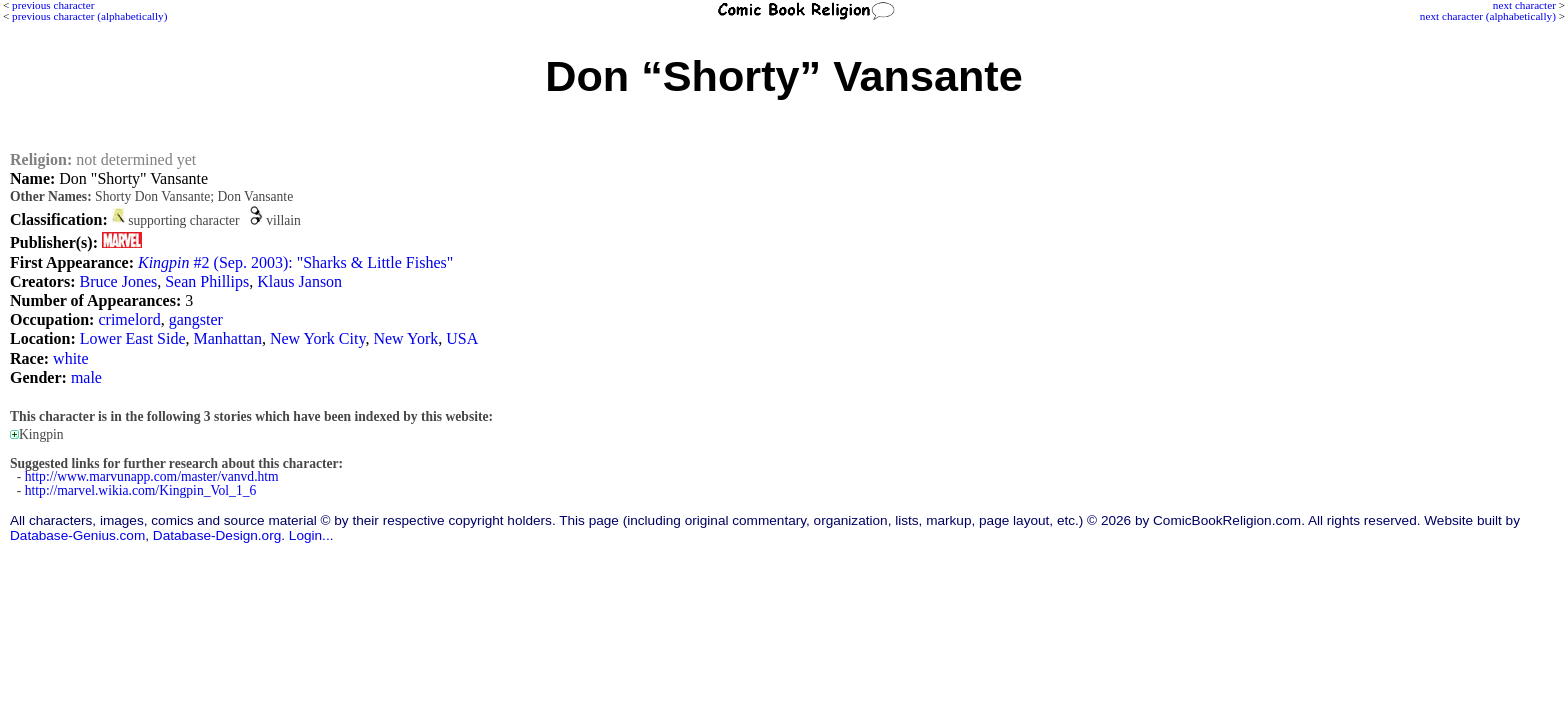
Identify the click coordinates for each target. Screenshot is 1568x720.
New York (405, 338)
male (86, 377)
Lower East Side (133, 338)
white (71, 358)
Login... (311, 535)
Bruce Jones (118, 281)
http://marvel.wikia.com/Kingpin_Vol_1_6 (141, 490)
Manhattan (228, 338)
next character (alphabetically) (1488, 16)
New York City (317, 338)
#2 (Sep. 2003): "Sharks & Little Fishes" (295, 262)
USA (462, 338)
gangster (196, 319)
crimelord (129, 319)
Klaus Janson (299, 281)
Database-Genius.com (77, 535)
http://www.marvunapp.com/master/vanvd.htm (152, 476)
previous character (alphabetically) (89, 16)
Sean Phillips (207, 281)
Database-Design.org (217, 535)
